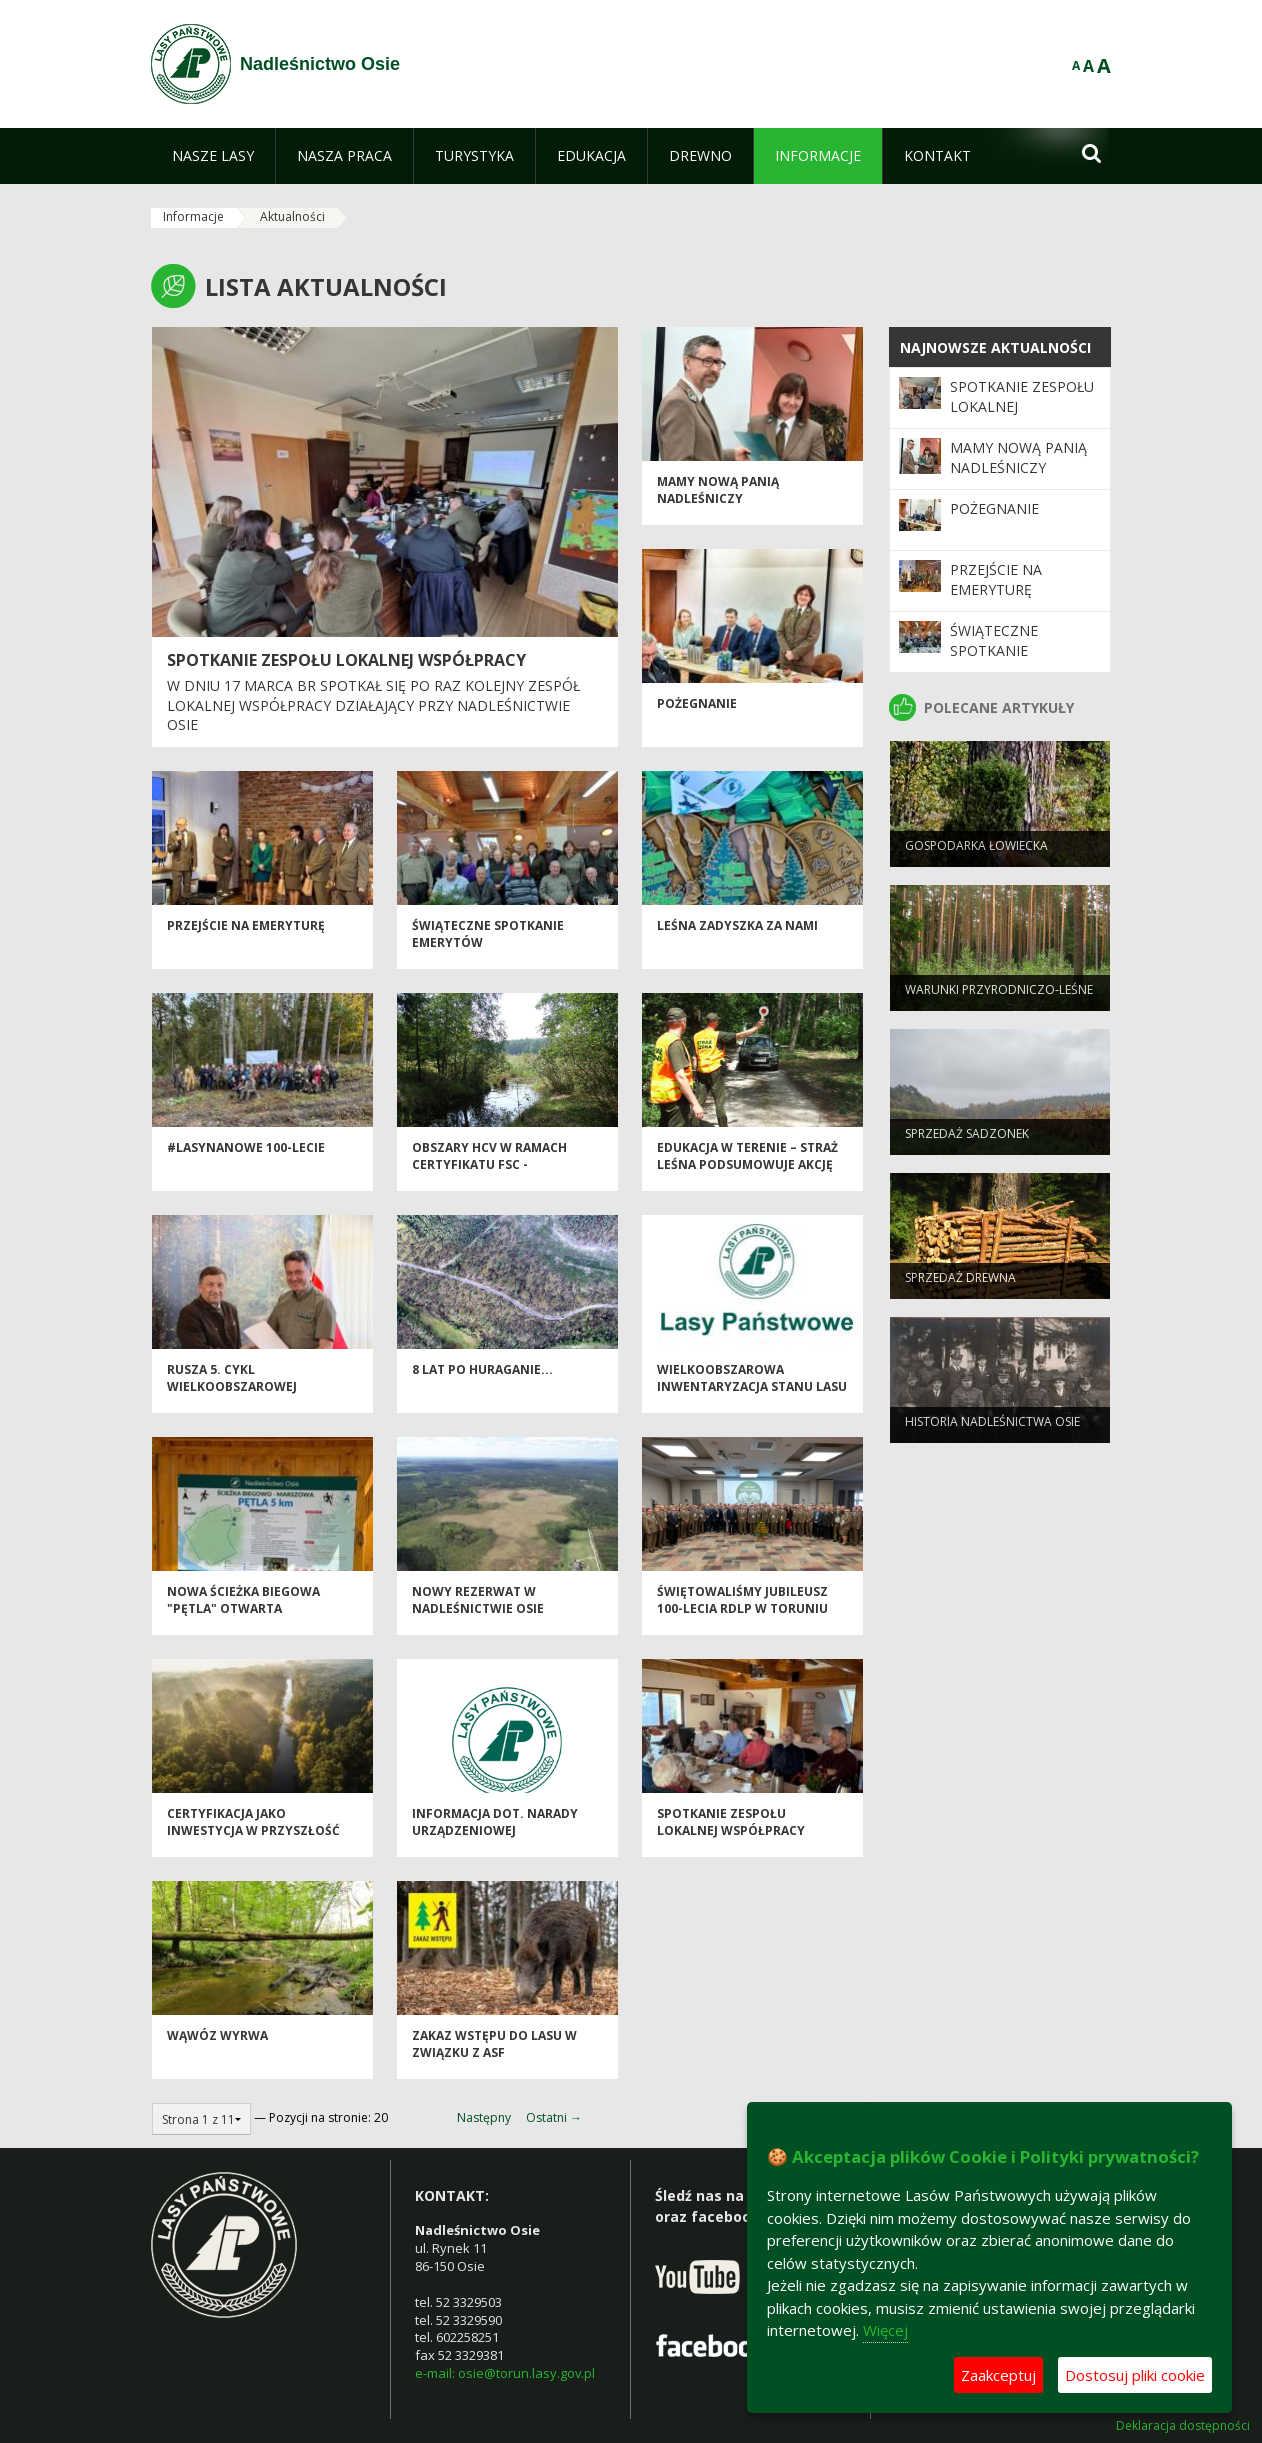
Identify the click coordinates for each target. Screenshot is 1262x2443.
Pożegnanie (697, 713)
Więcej (885, 2330)
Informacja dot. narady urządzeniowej (495, 1832)
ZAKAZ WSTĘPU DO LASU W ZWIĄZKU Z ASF (494, 2054)
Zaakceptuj (998, 2375)
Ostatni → (554, 2117)
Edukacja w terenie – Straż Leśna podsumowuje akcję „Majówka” (747, 1175)
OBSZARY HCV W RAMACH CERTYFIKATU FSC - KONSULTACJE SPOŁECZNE (492, 1175)
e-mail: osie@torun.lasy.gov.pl (505, 2373)
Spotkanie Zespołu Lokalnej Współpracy (346, 660)
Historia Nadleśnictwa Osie (992, 1430)
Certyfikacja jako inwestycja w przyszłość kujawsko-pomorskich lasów (253, 1849)
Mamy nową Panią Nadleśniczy (718, 500)
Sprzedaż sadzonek (967, 1142)
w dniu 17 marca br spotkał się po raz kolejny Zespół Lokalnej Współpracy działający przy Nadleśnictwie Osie (373, 705)
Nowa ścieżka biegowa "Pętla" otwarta (243, 1610)
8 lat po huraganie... (482, 1379)
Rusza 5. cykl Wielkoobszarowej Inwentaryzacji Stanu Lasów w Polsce (243, 1405)
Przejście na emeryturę (246, 935)
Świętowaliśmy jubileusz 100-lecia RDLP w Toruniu (742, 1610)
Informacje (193, 216)
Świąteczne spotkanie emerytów (994, 651)
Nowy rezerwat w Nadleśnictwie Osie (478, 1610)
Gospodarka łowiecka (976, 854)
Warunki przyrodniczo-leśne (999, 998)
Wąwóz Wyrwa (217, 2045)
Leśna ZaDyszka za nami (737, 935)
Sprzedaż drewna (960, 1286)
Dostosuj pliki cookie (1135, 2375)
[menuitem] (213, 156)
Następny (484, 2117)
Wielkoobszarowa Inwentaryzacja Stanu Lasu (752, 1388)
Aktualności (292, 216)
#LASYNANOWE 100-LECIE (246, 1157)
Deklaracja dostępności (1183, 2426)
